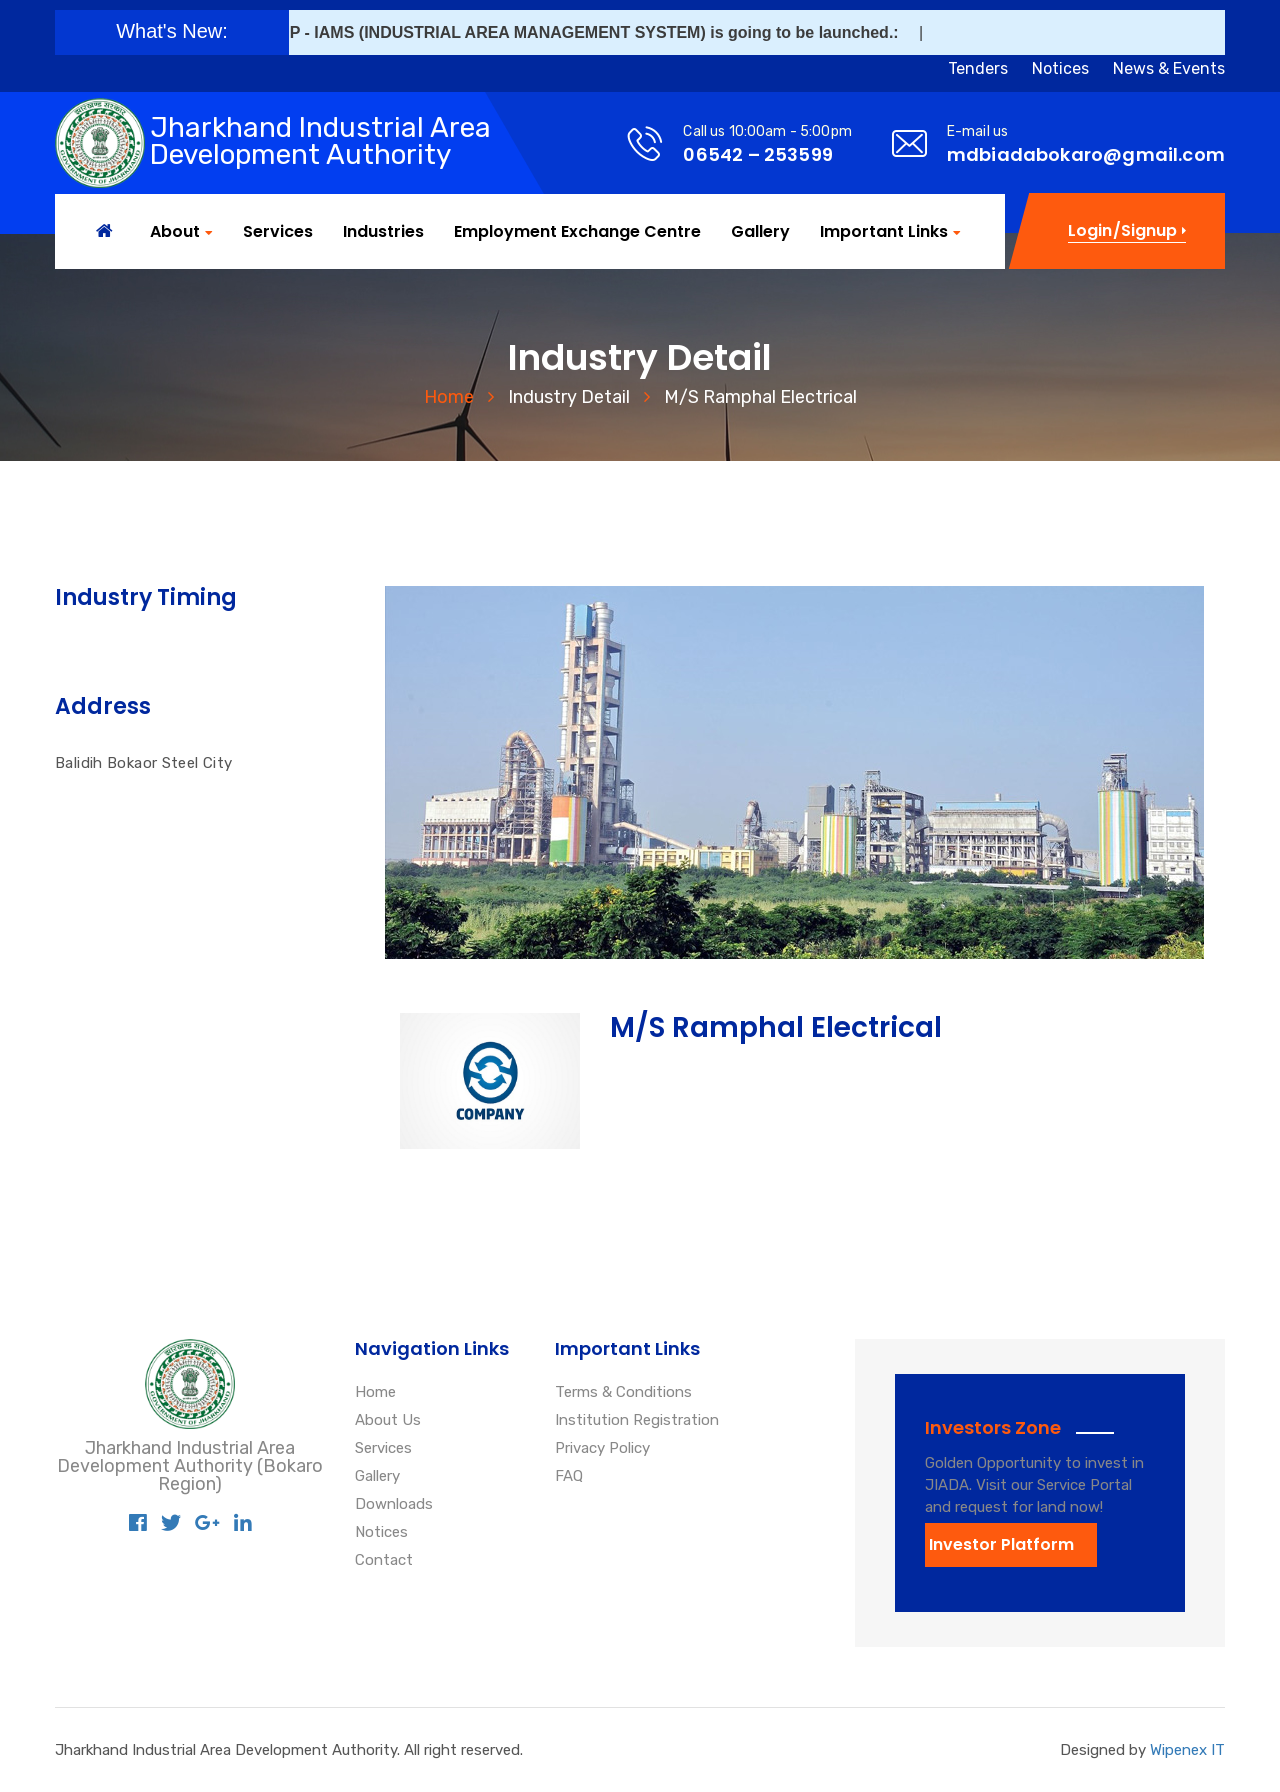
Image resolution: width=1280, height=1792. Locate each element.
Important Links (884, 232)
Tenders (978, 68)
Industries (383, 232)
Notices (1060, 68)
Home (449, 397)
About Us (388, 1421)
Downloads (394, 1505)
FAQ (569, 1477)
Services (278, 232)
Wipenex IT (1187, 1750)
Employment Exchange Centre (577, 232)
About (175, 232)
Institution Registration (637, 1421)
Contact (384, 1561)
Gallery (760, 232)
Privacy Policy (602, 1449)
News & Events (1169, 68)
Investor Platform (1001, 1544)
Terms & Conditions (623, 1393)
